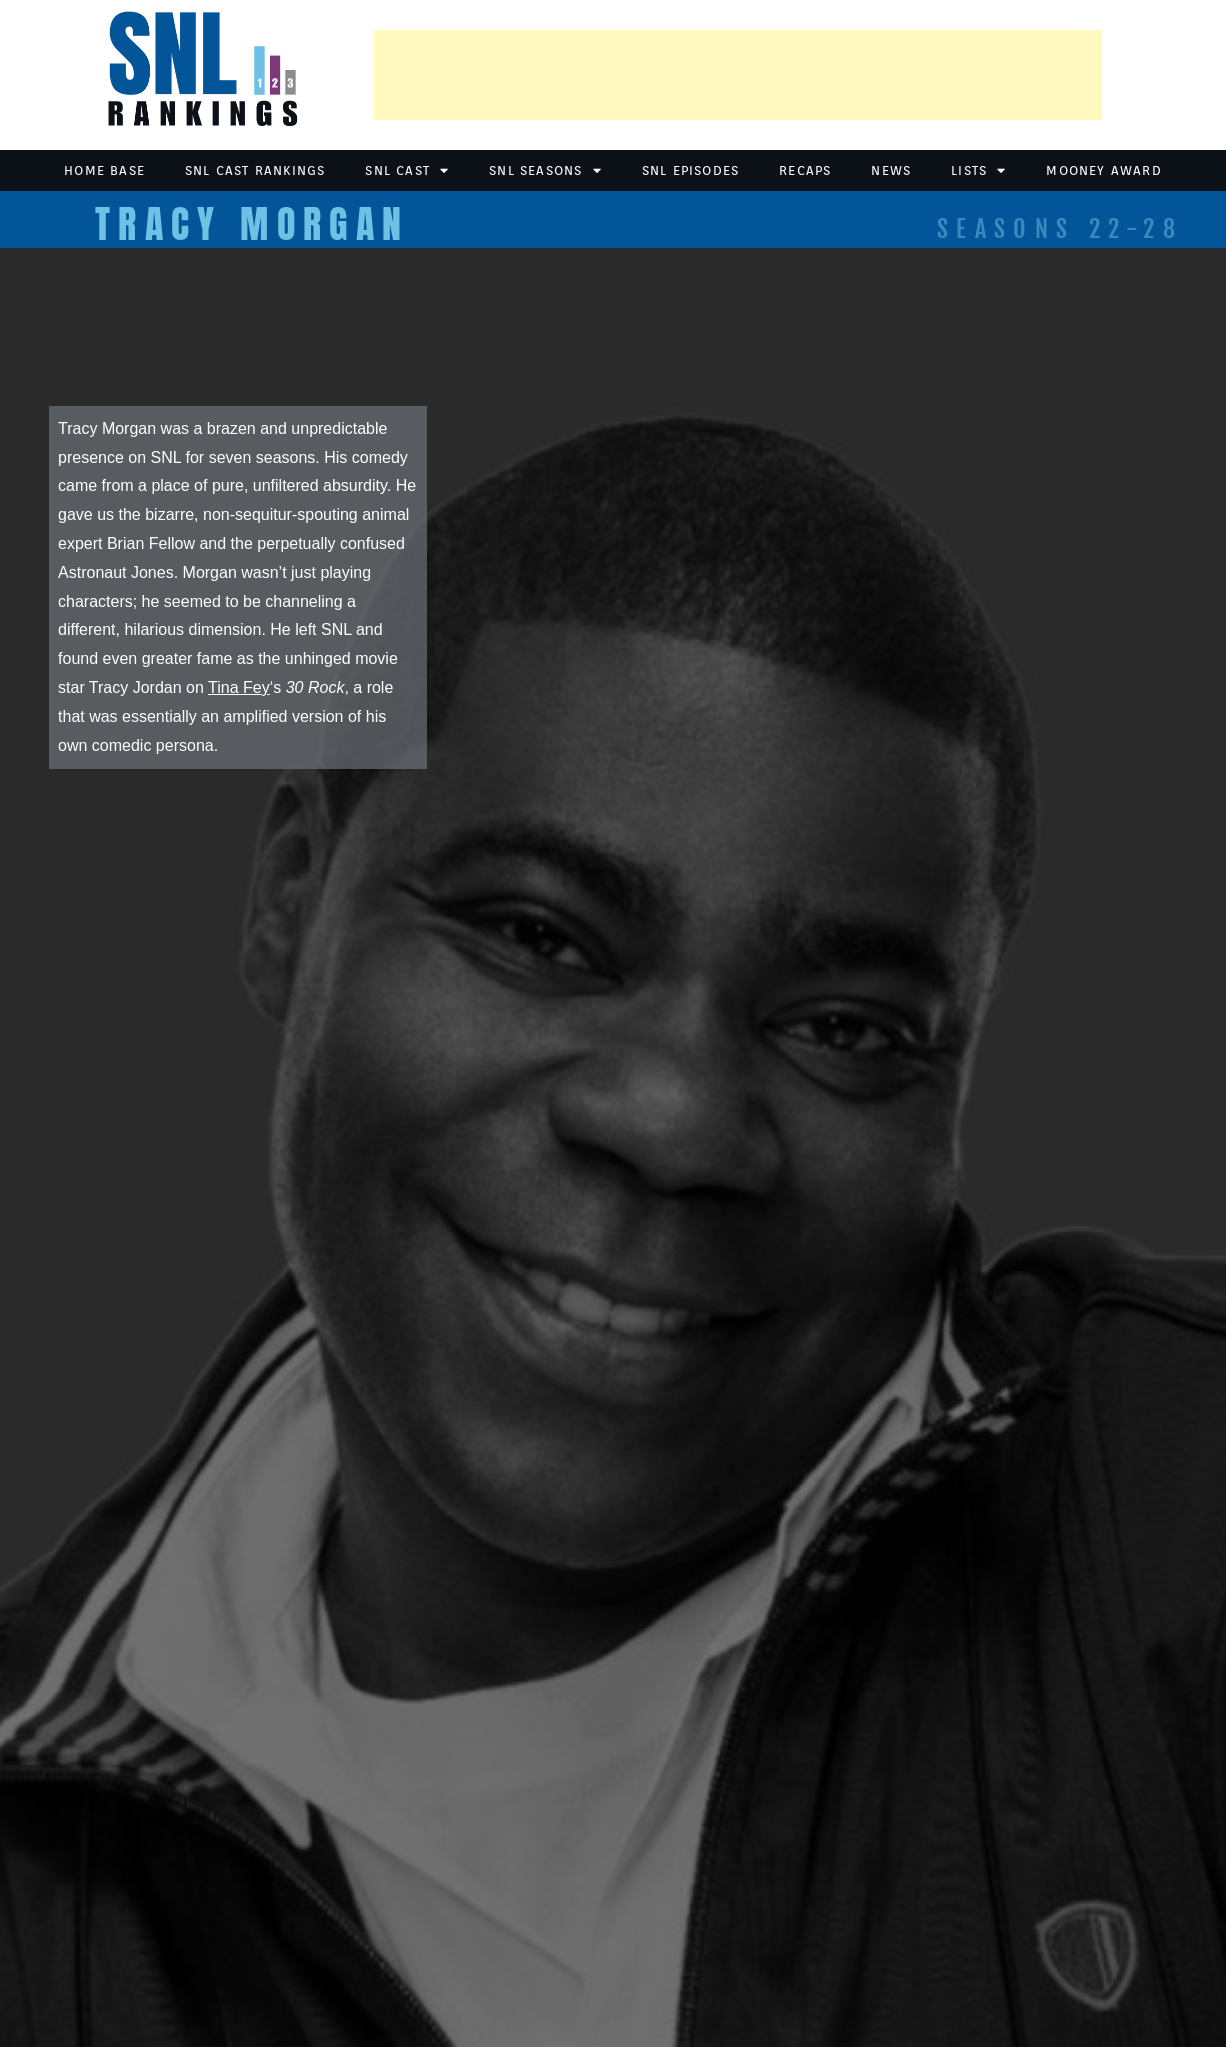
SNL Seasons (545, 170)
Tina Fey (239, 687)
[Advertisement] (738, 75)
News (891, 170)
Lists (978, 170)
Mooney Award (1103, 170)
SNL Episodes (690, 170)
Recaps (805, 170)
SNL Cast (407, 170)
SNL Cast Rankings (255, 170)
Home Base (104, 170)
